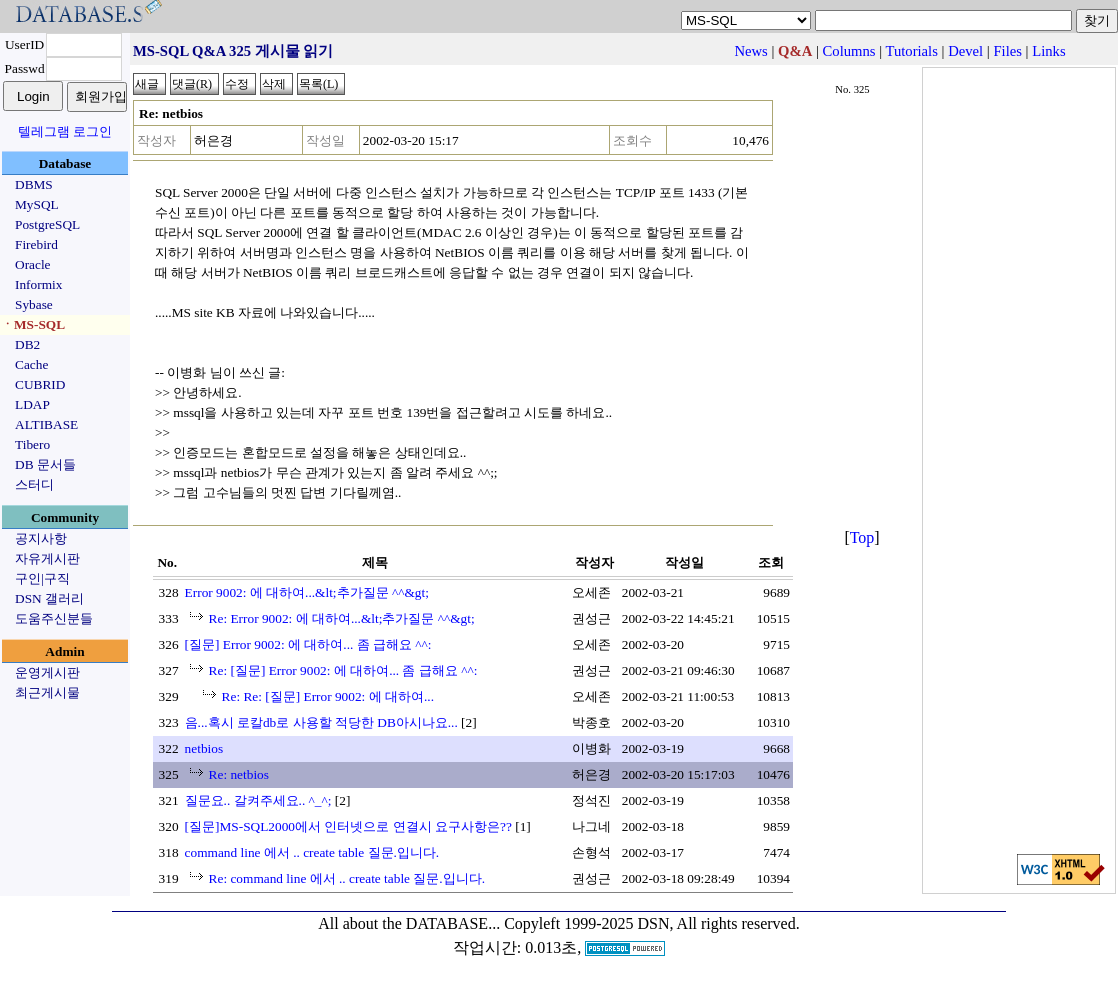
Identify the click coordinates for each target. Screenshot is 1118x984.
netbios (204, 748)
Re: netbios (239, 774)
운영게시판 (47, 672)
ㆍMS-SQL (33, 324)
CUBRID (40, 384)
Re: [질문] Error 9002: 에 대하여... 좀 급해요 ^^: (343, 670)
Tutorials (911, 51)
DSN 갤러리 (49, 598)
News (750, 51)
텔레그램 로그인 (65, 131)
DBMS (34, 184)
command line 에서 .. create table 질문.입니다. (312, 852)
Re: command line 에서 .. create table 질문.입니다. (347, 878)
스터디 (34, 484)
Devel (965, 51)
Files (1007, 51)
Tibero (32, 444)
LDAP (32, 404)
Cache (31, 364)
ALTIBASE (46, 424)
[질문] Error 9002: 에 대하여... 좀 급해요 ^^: (308, 644)
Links (1048, 51)
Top (862, 537)
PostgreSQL (47, 224)
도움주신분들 (54, 618)
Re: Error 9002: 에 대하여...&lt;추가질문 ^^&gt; (342, 618)
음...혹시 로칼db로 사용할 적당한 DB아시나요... (321, 722)
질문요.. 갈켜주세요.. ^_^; (258, 800)
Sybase (34, 304)
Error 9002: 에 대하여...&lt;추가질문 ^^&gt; (307, 592)
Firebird (36, 244)
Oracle (33, 264)
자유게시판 (47, 558)
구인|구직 (42, 578)
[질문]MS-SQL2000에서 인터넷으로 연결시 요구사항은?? (348, 826)
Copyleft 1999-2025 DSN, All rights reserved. (652, 923)
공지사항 (41, 538)
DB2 (27, 344)
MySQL (37, 204)
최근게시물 (47, 692)
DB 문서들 (45, 464)
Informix (38, 284)
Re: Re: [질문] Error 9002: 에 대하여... (328, 696)
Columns (849, 51)
